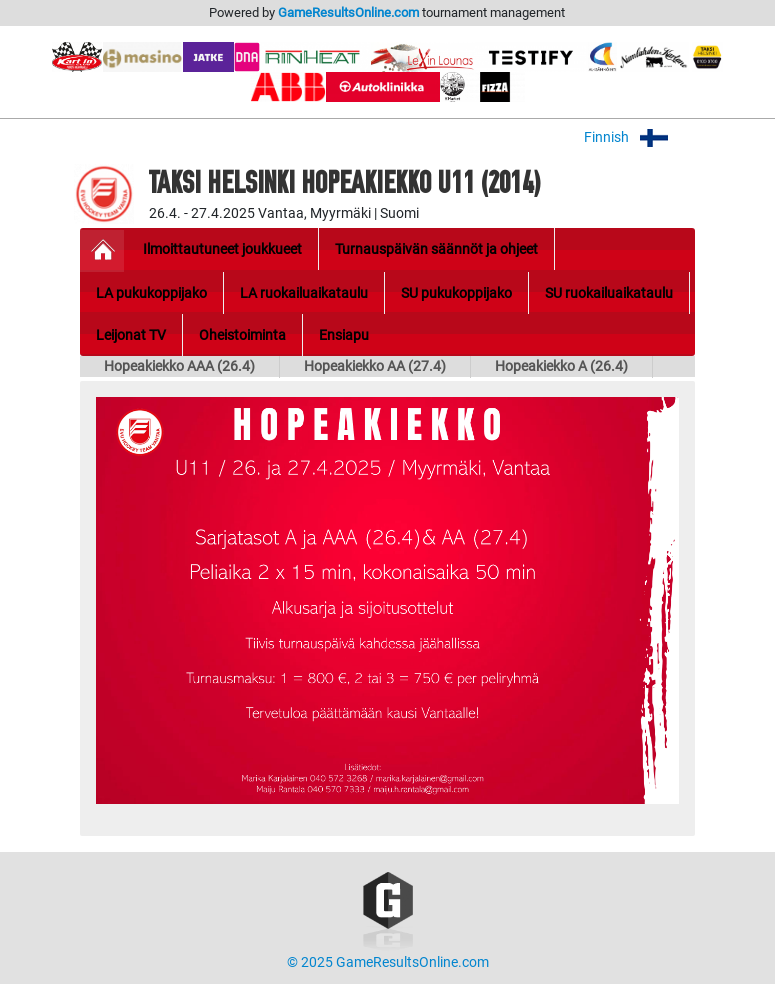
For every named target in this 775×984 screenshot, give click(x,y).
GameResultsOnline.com (348, 12)
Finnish (639, 137)
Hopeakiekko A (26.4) (561, 366)
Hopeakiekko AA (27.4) (375, 366)
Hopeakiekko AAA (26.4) (179, 366)
